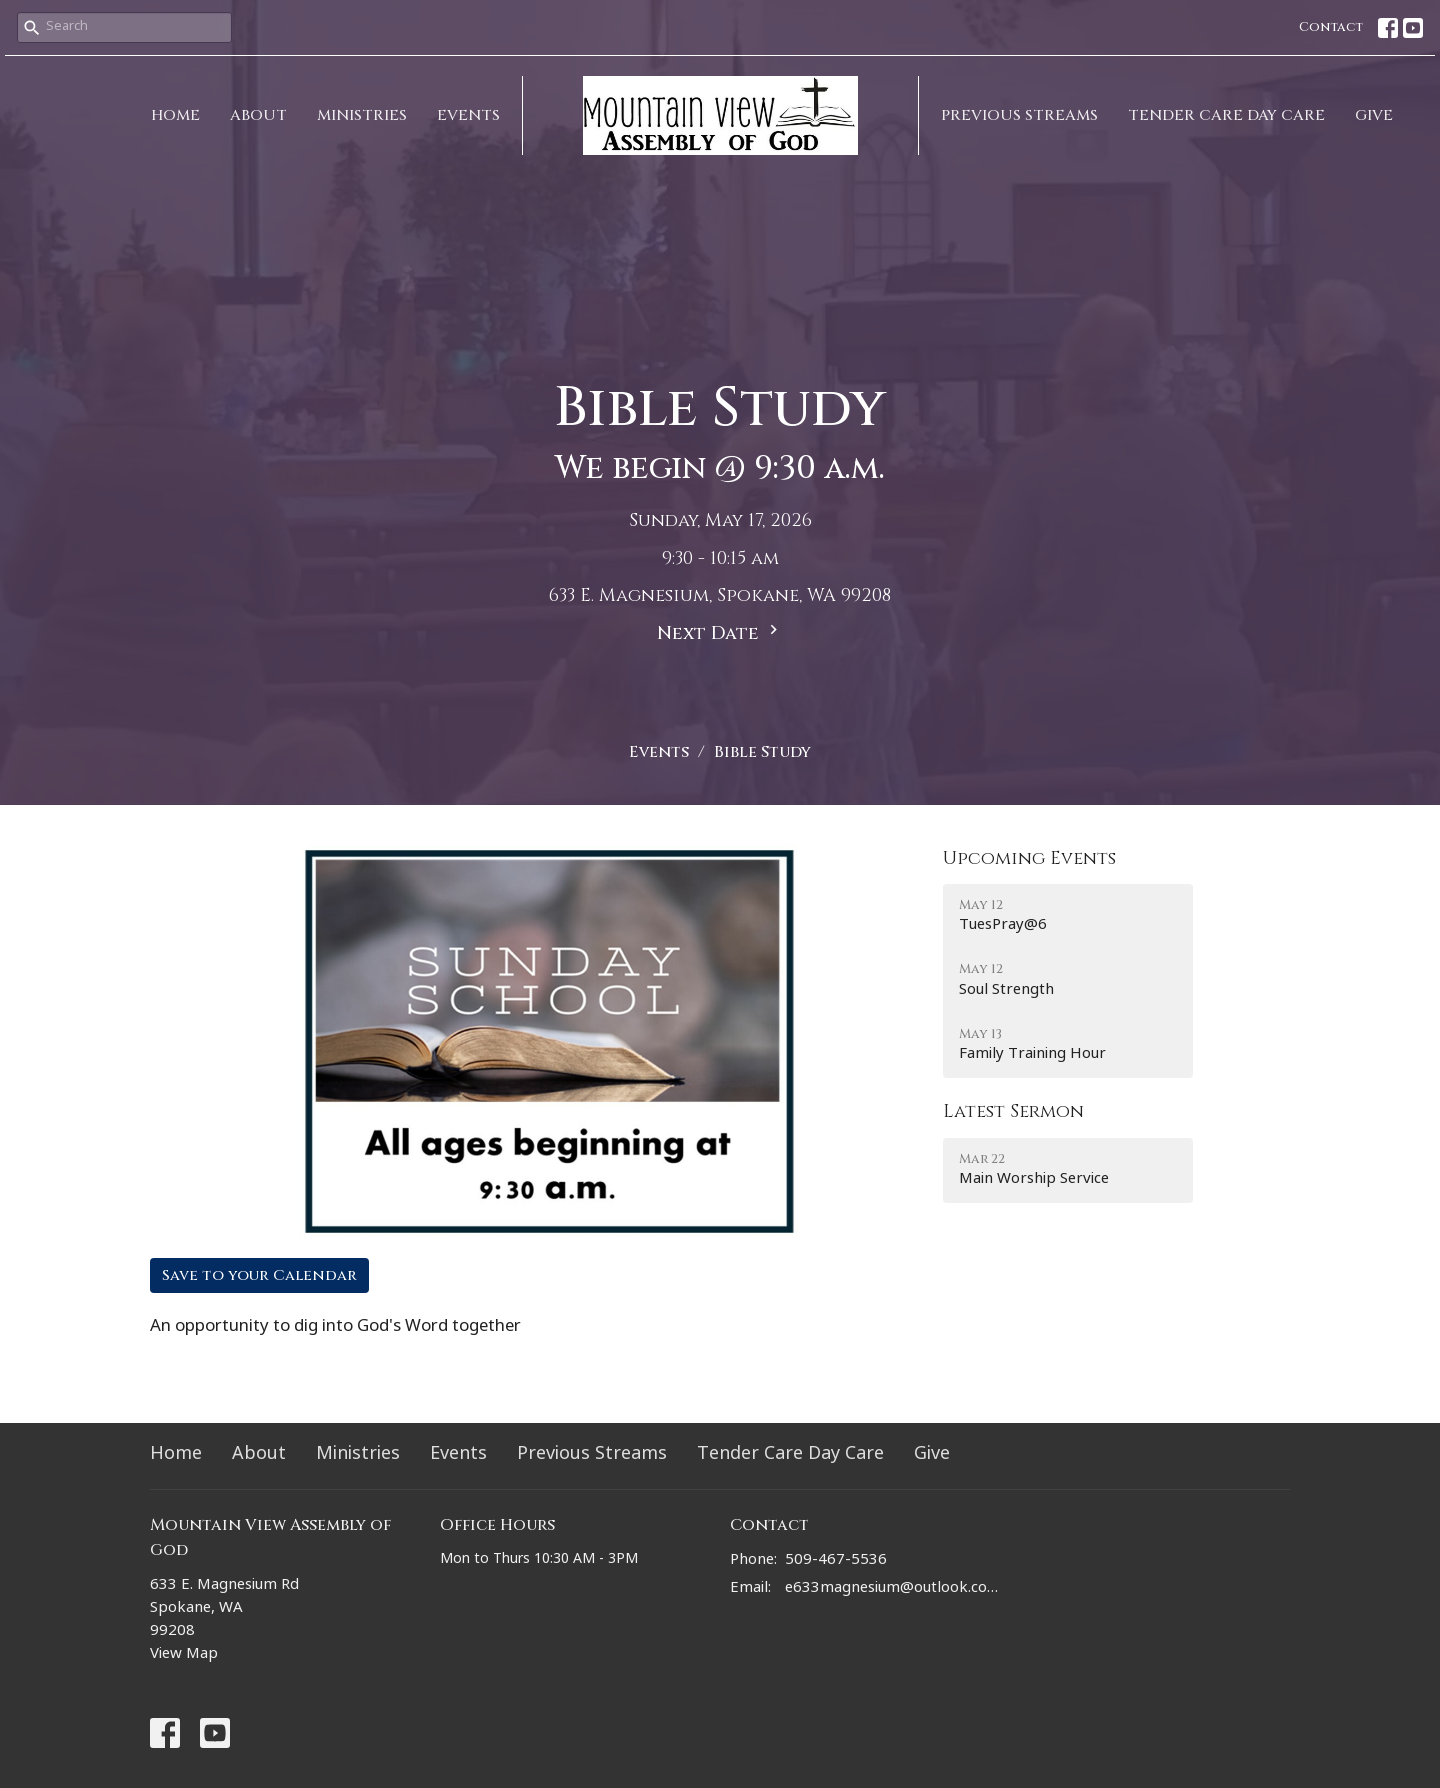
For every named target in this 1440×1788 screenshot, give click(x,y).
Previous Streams (1019, 115)
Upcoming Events (1029, 858)
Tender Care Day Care (1226, 115)
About (258, 115)
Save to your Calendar (259, 1275)
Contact (1331, 27)
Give (1374, 115)
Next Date (720, 633)
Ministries (362, 115)
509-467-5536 (836, 1561)
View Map (184, 1655)
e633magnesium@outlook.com (892, 1589)
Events (468, 115)
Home (175, 115)
